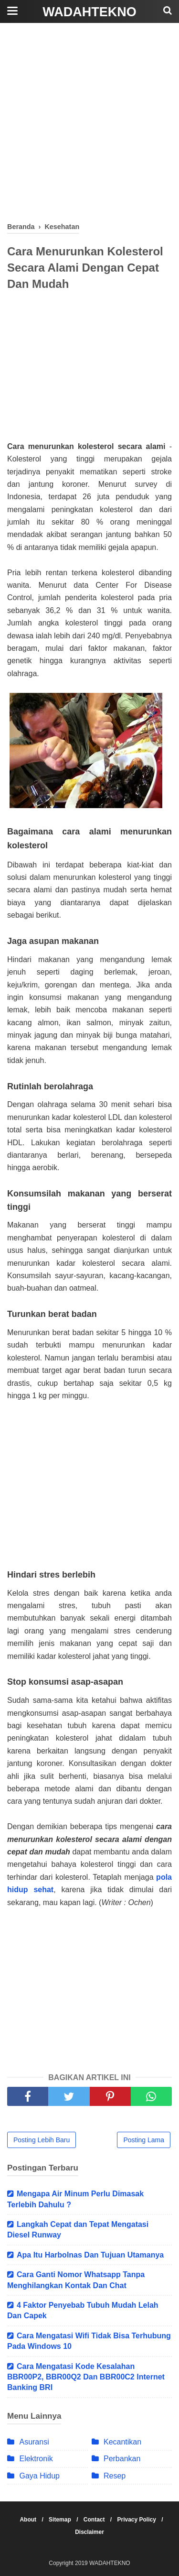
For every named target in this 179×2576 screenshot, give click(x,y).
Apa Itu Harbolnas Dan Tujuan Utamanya (90, 2255)
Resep (115, 2476)
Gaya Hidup (39, 2476)
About (29, 2519)
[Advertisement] (89, 123)
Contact (95, 2519)
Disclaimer (89, 2532)
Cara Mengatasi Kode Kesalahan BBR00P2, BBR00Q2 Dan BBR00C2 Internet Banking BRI (86, 2377)
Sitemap (61, 2519)
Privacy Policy (137, 2519)
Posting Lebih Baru (41, 2140)
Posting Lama (143, 2140)
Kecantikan (122, 2442)
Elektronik (36, 2459)
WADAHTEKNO (89, 12)
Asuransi (34, 2442)
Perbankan (122, 2459)
